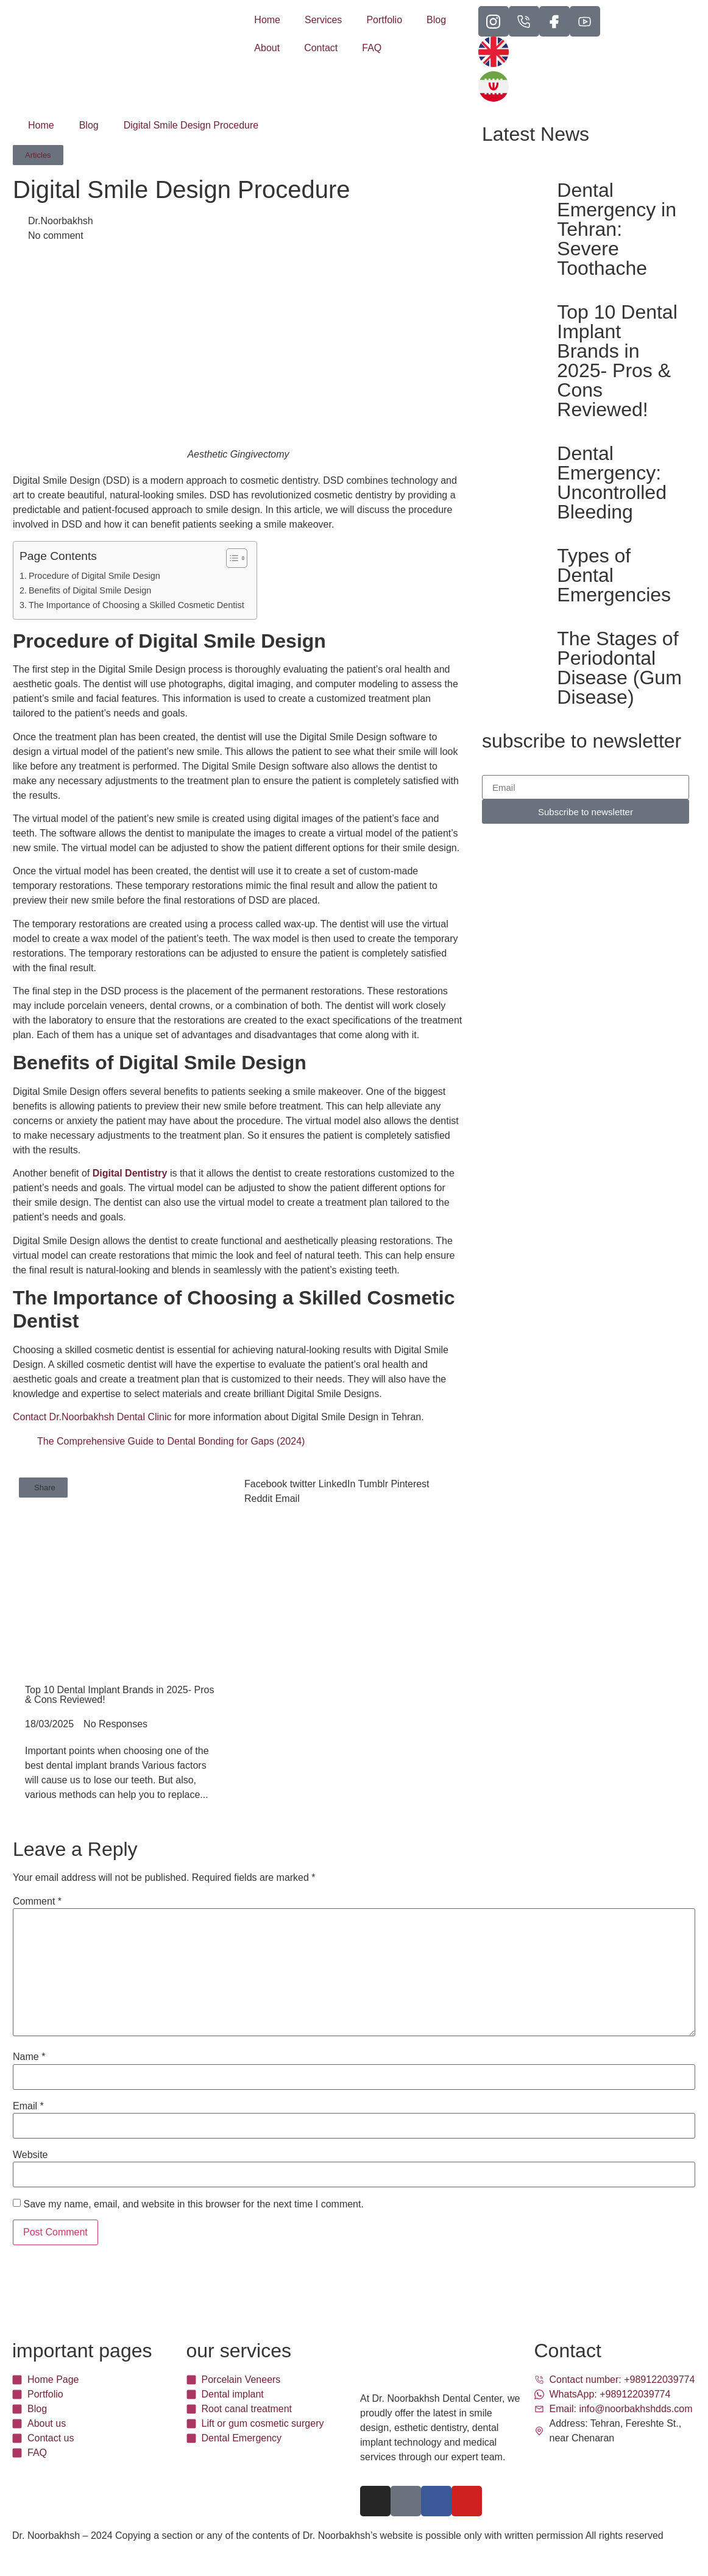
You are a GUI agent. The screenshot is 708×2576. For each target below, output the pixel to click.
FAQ (371, 48)
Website (30, 2155)
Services (323, 20)
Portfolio (384, 20)
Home (267, 20)
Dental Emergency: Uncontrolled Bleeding (612, 482)
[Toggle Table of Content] (230, 558)
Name (29, 2057)
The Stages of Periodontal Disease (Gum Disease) (619, 668)
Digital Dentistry (130, 1173)
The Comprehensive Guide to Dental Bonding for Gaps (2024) (171, 1441)
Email (28, 2106)
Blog (436, 20)
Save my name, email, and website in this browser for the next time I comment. (193, 2204)
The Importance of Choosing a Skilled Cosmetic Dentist (136, 605)
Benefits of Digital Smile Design (90, 590)
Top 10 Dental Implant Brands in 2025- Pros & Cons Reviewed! (617, 360)
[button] (43, 1487)
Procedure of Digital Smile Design (94, 576)
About (267, 48)
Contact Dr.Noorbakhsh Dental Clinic (92, 1417)
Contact (321, 48)
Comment (37, 1901)
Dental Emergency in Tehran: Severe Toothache (616, 229)
